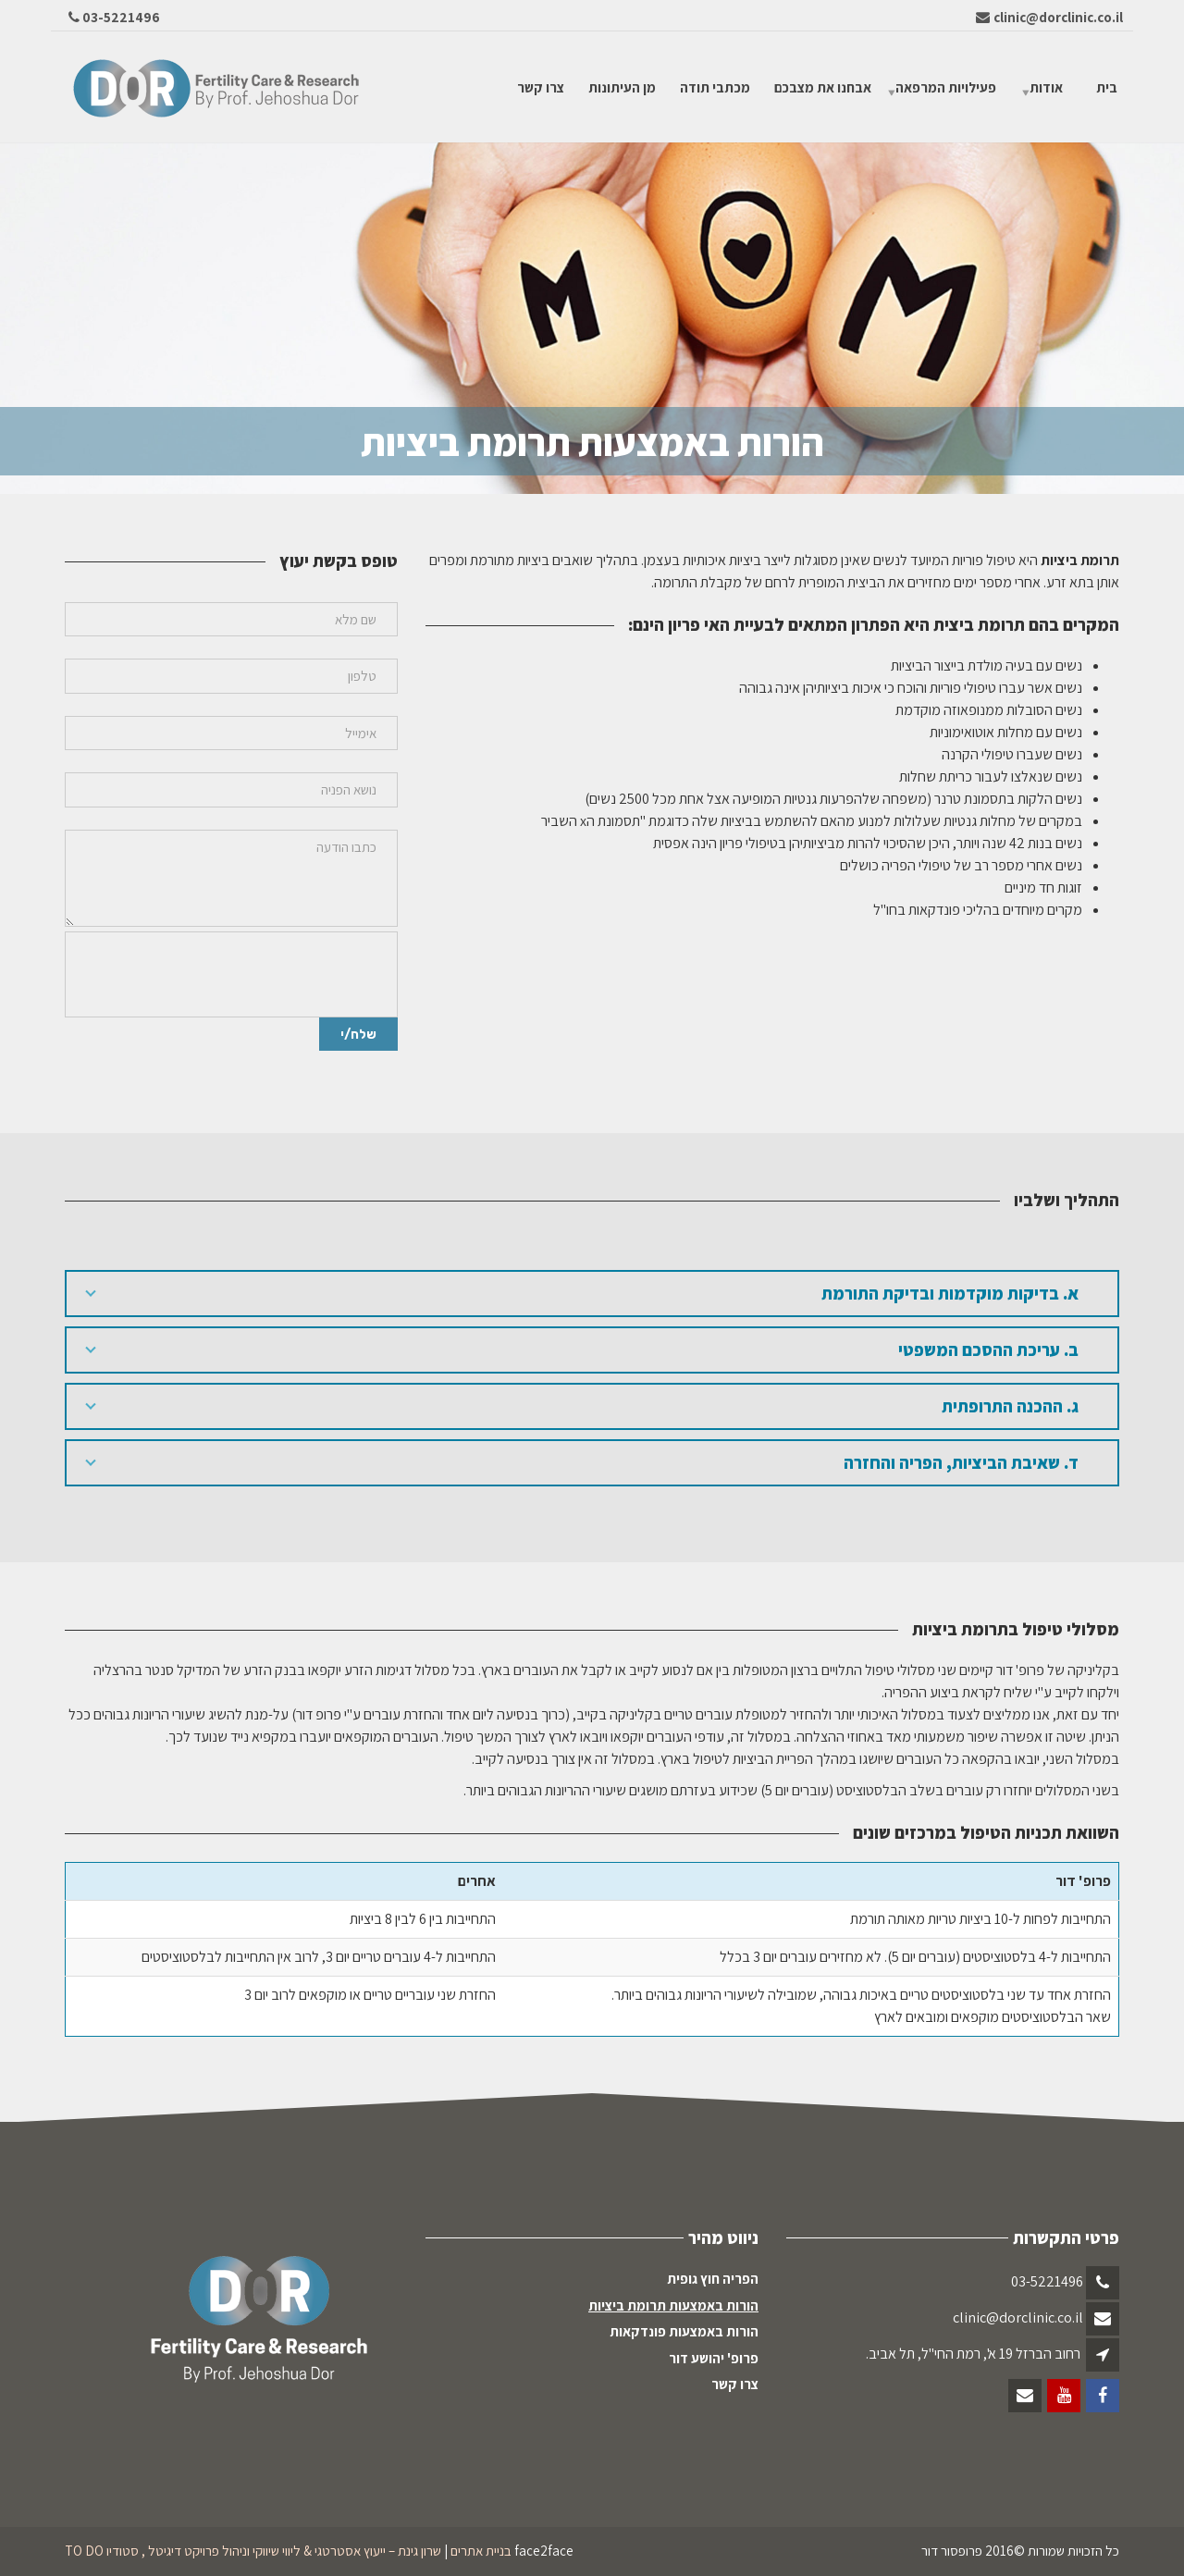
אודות (1046, 86)
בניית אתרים (481, 2550)
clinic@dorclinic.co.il (1018, 2317)
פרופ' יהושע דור (713, 2358)
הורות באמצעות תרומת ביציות (673, 2305)
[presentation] (235, 975)
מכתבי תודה (715, 86)
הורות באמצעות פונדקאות (684, 2331)
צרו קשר (540, 86)
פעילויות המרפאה (945, 86)
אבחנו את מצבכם (822, 86)
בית (1106, 86)
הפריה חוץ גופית (712, 2278)
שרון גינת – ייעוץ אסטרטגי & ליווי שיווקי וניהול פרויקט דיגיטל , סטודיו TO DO (253, 2550)
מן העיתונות (622, 86)
